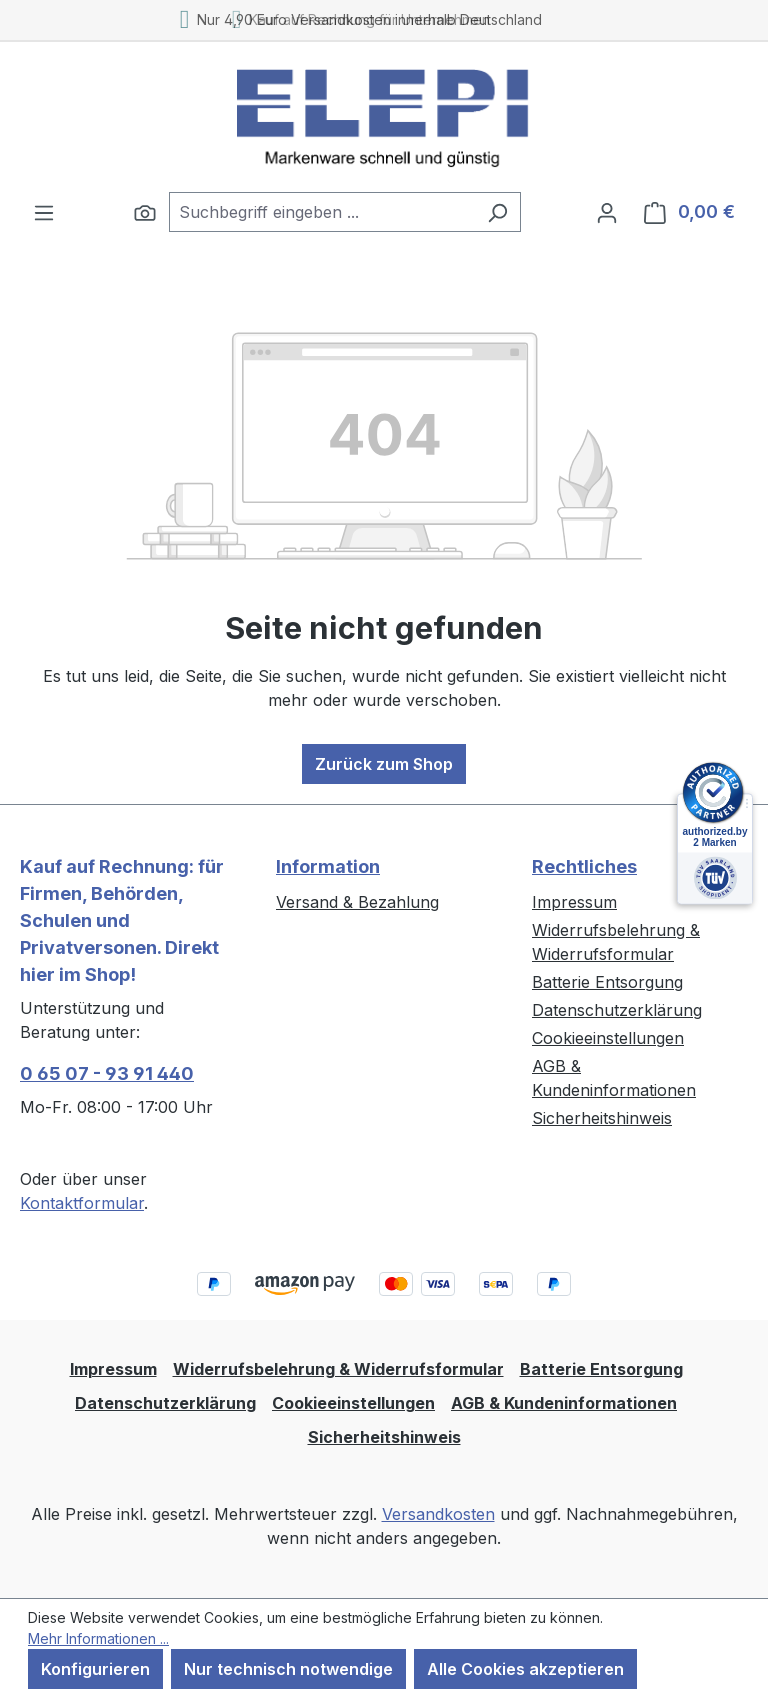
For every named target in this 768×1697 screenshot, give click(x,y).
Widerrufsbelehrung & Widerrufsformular (338, 1369)
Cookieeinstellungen (608, 1038)
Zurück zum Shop (384, 764)
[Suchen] (145, 212)
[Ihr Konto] (607, 212)
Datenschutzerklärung (617, 1010)
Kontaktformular (82, 1203)
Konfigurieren (95, 1669)
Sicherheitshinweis (602, 1118)
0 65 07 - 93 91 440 (107, 1073)
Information (328, 866)
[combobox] (322, 212)
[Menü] (44, 212)
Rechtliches (584, 866)
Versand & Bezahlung (357, 902)
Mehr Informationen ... (98, 1638)
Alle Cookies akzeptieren (525, 1669)
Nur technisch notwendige (288, 1669)
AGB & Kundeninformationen (564, 1403)
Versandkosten (438, 1514)
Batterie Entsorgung (607, 982)
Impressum (574, 902)
